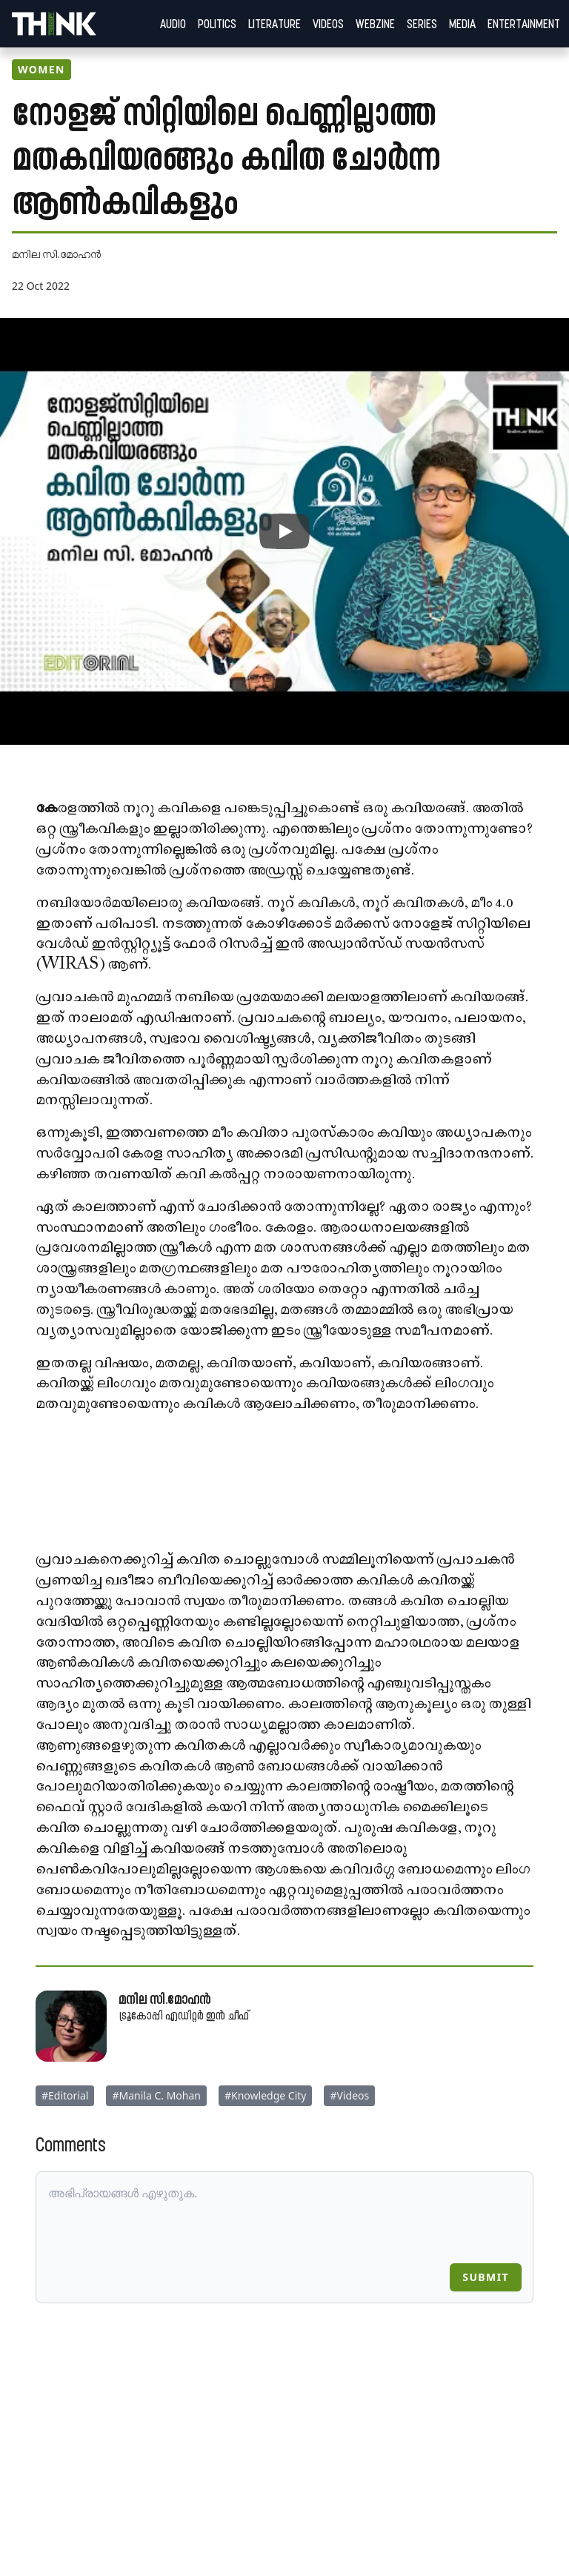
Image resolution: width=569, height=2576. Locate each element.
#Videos (349, 2095)
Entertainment (524, 24)
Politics (217, 24)
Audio (173, 24)
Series (422, 24)
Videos (328, 24)
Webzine (375, 24)
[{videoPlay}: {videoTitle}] (284, 531)
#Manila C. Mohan (156, 2095)
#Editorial (64, 2095)
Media (462, 24)
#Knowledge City (265, 2095)
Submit (485, 2277)
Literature (274, 24)
